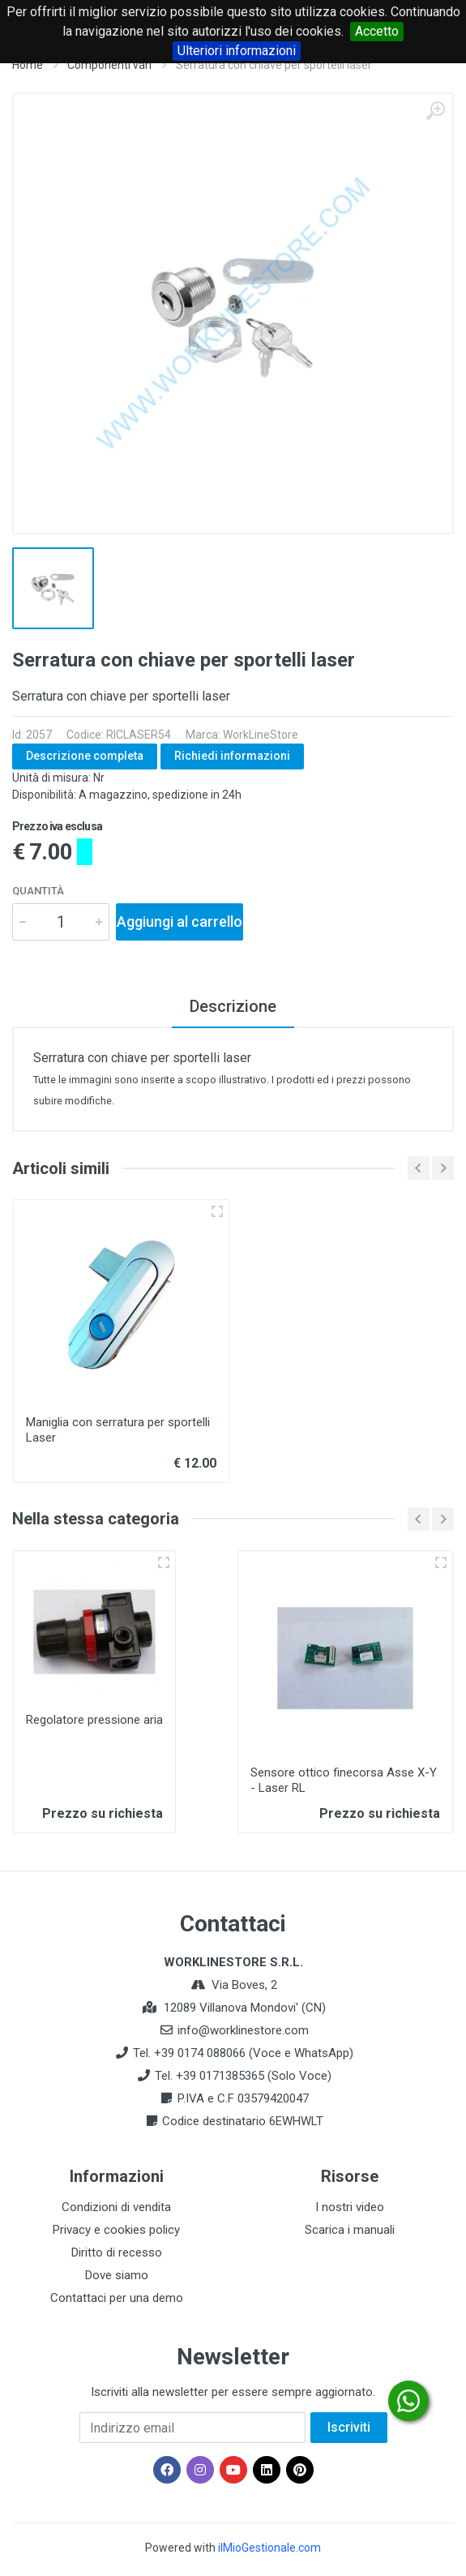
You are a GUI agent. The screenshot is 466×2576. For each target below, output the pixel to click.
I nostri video (349, 2207)
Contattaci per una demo (116, 2298)
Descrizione (233, 1006)
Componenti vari (109, 64)
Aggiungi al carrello (179, 921)
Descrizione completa (84, 755)
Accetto (377, 31)
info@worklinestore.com (243, 2030)
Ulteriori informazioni (236, 50)
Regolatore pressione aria (94, 1719)
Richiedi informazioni (232, 755)
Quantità (38, 891)
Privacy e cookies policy (116, 2229)
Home (27, 64)
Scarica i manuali (350, 2229)
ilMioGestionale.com (269, 2547)
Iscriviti (348, 2427)
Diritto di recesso (116, 2252)
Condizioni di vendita (116, 2207)
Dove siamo (116, 2275)
